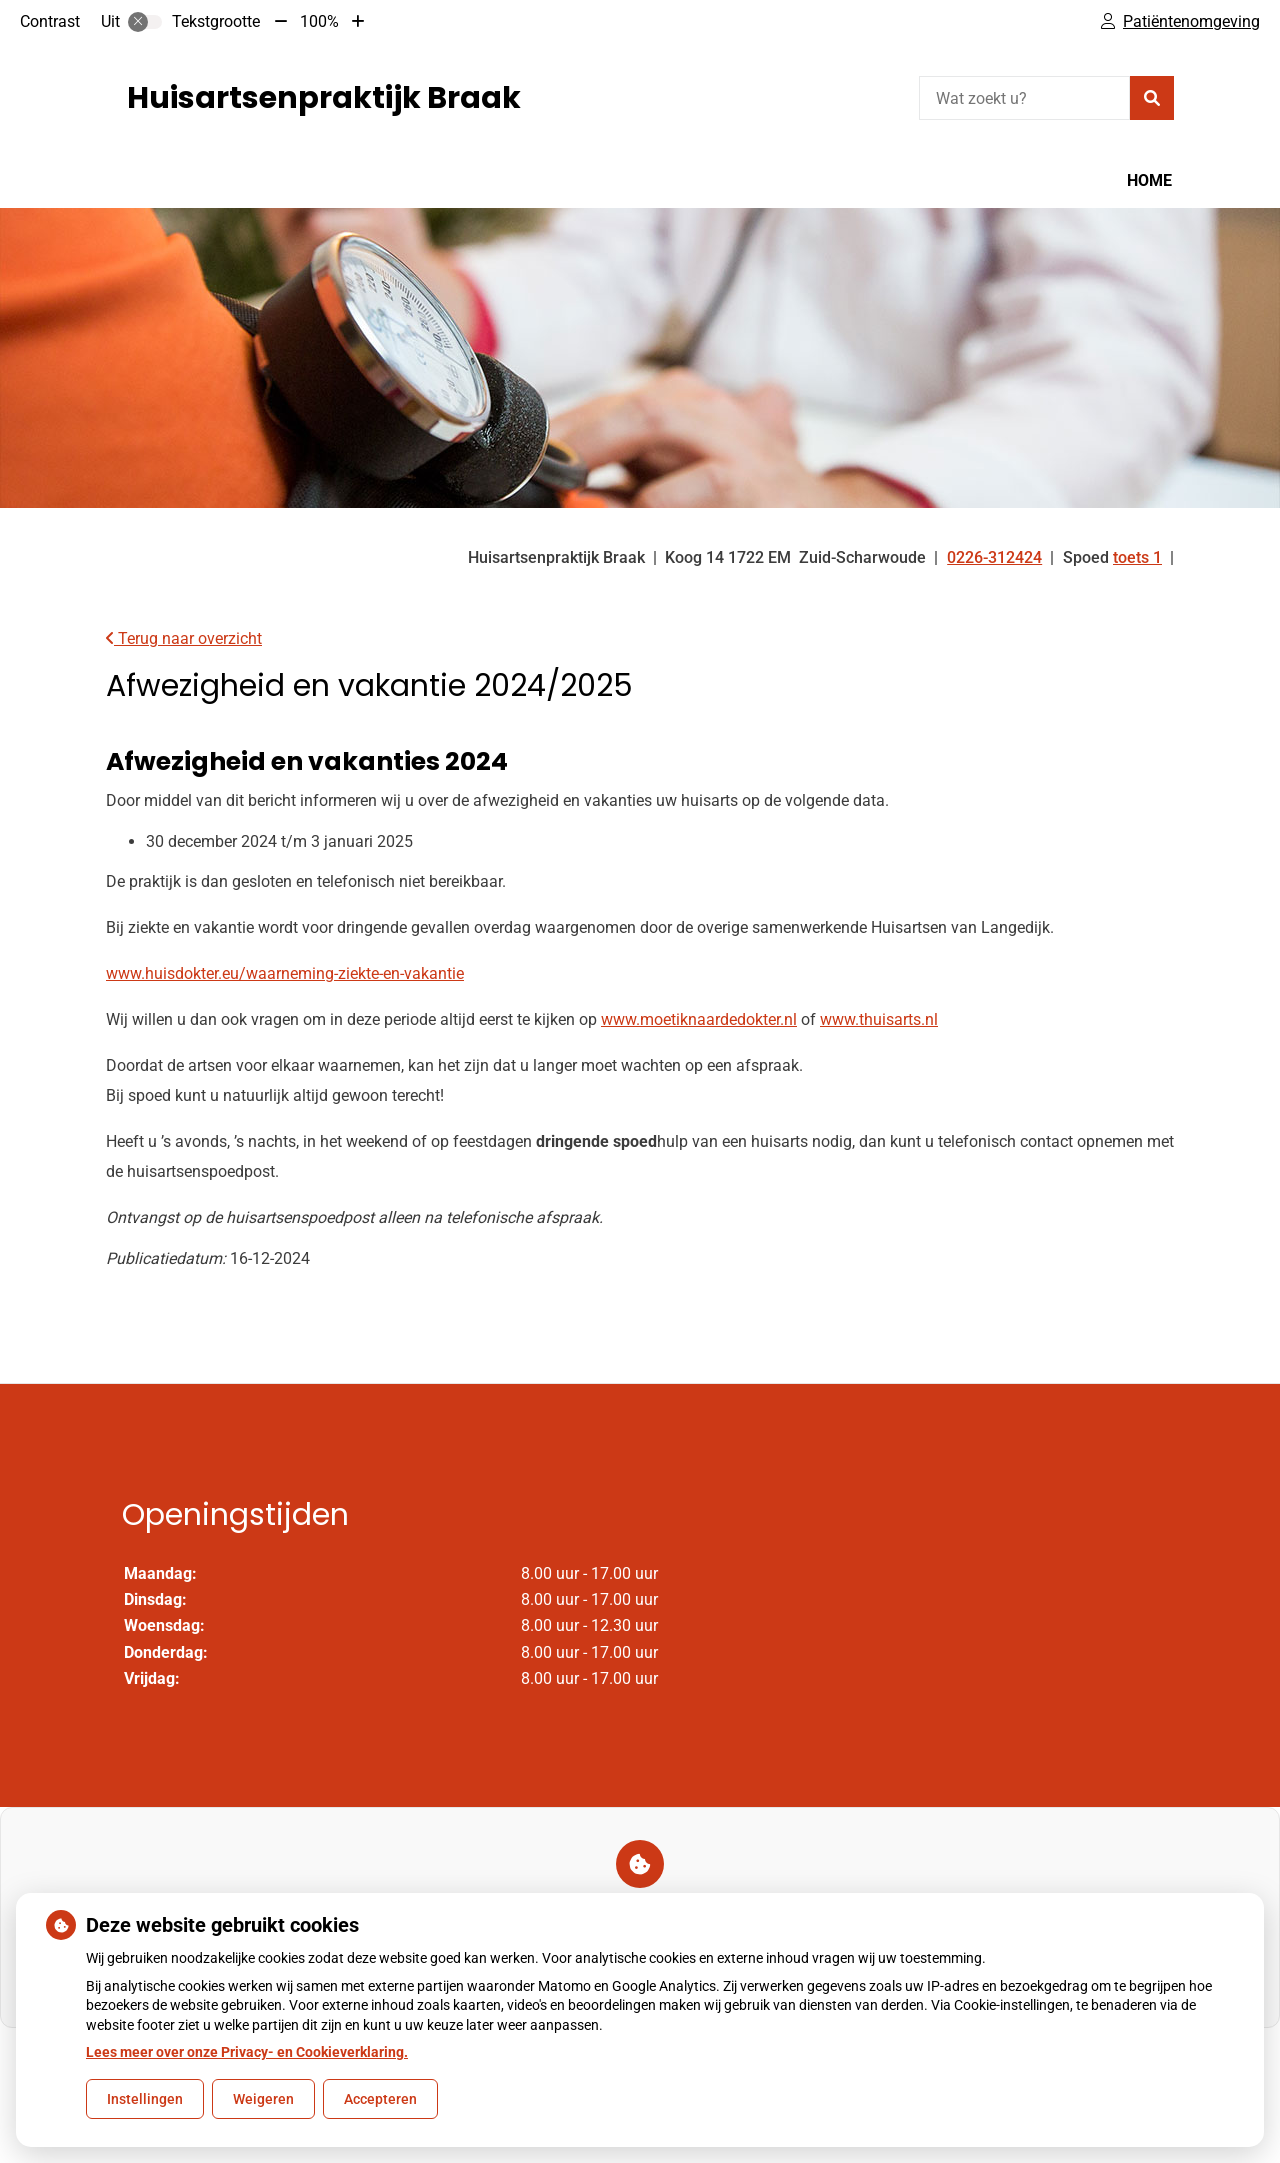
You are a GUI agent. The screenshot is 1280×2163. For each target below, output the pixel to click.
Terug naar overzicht (184, 638)
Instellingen (145, 2099)
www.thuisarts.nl (879, 1019)
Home (1149, 180)
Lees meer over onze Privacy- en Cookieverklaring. (247, 2052)
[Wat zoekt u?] (1024, 98)
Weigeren (263, 2099)
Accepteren (380, 2099)
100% (319, 21)
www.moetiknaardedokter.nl (699, 1019)
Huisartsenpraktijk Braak (324, 98)
